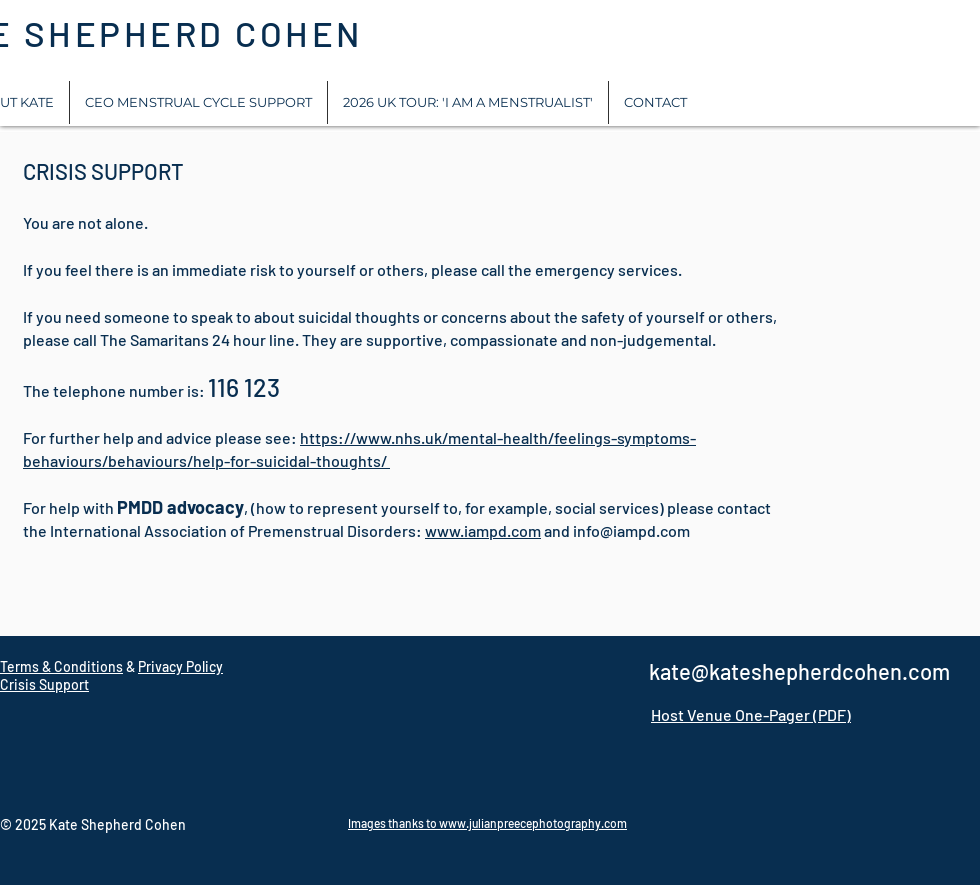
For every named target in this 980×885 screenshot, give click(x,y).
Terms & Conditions (61, 666)
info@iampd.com (631, 530)
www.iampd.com (483, 530)
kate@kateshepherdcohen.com (799, 671)
